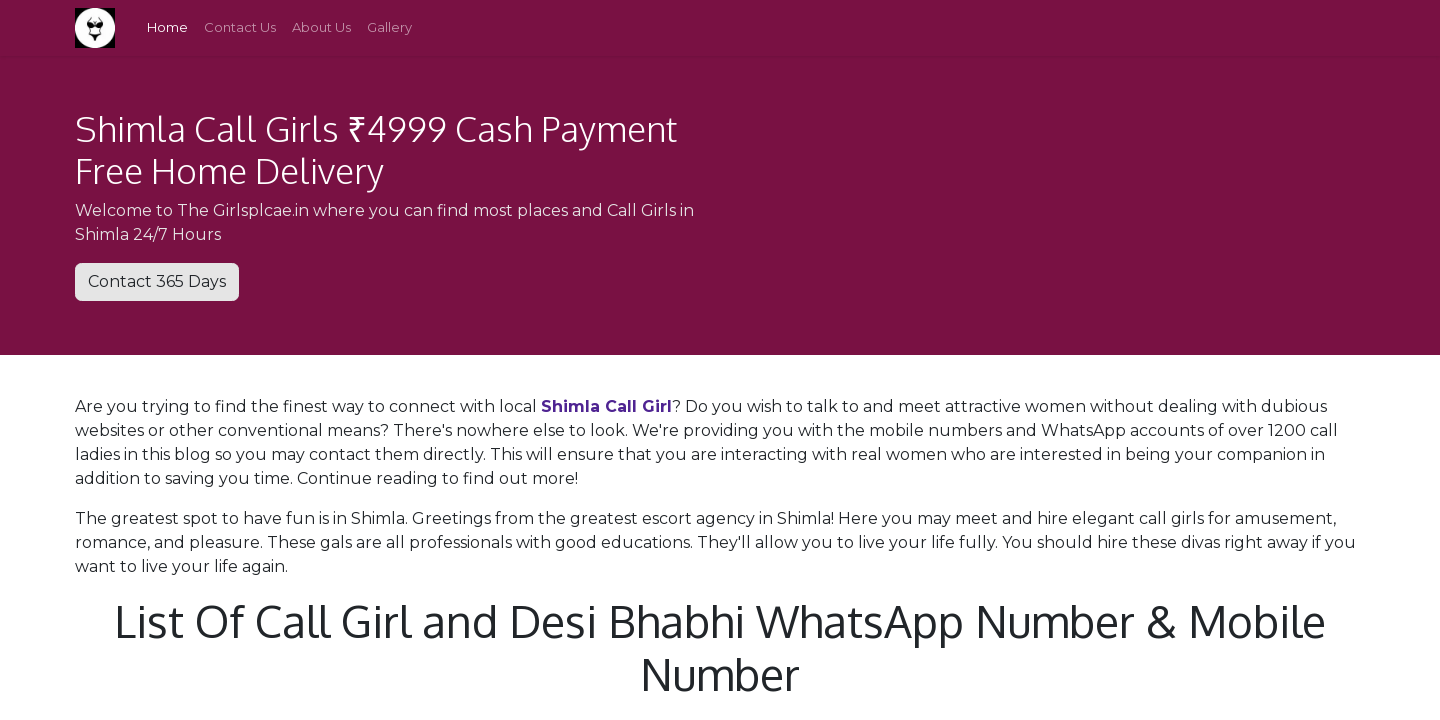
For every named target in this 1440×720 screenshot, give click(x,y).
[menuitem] (167, 28)
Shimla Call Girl (606, 406)
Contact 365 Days (157, 281)
